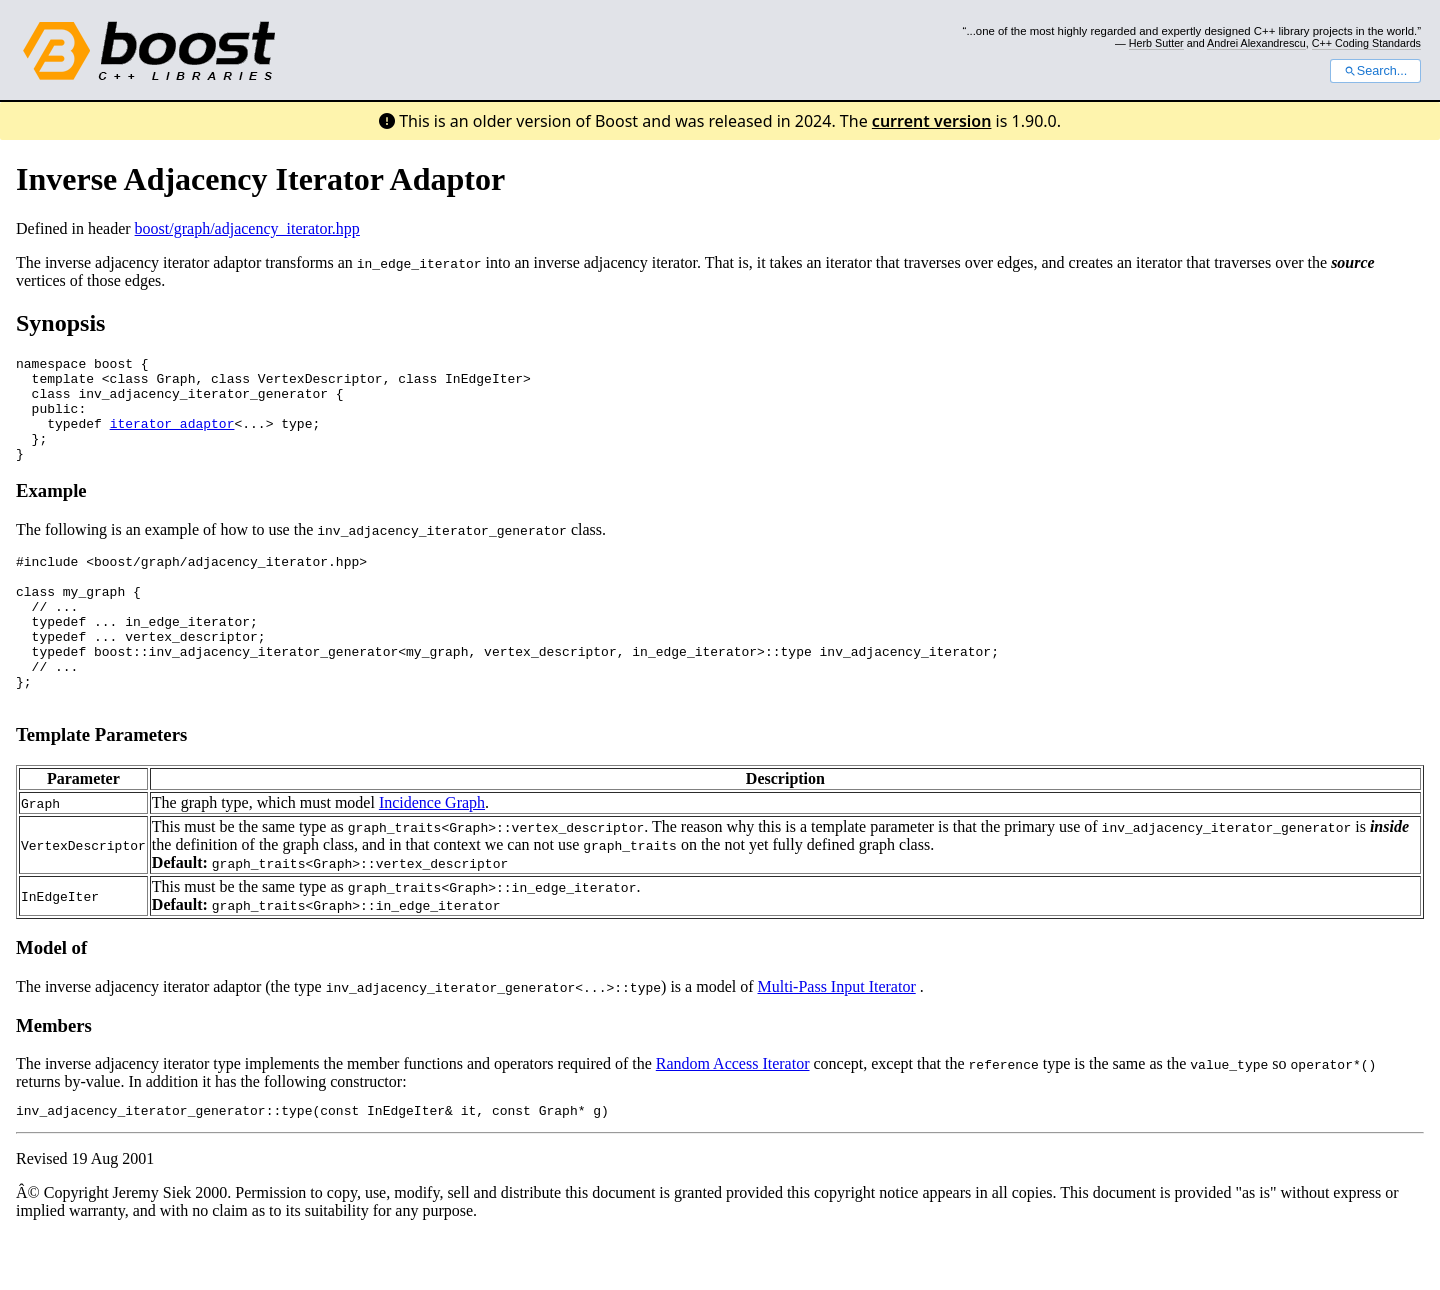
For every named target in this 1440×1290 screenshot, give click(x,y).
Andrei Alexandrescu (1256, 43)
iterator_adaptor (172, 438)
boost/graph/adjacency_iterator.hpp (247, 228)
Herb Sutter (1156, 43)
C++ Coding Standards (1366, 43)
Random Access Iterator (733, 1114)
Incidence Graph (432, 853)
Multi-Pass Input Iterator (836, 1037)
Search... (1375, 71)
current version (932, 121)
